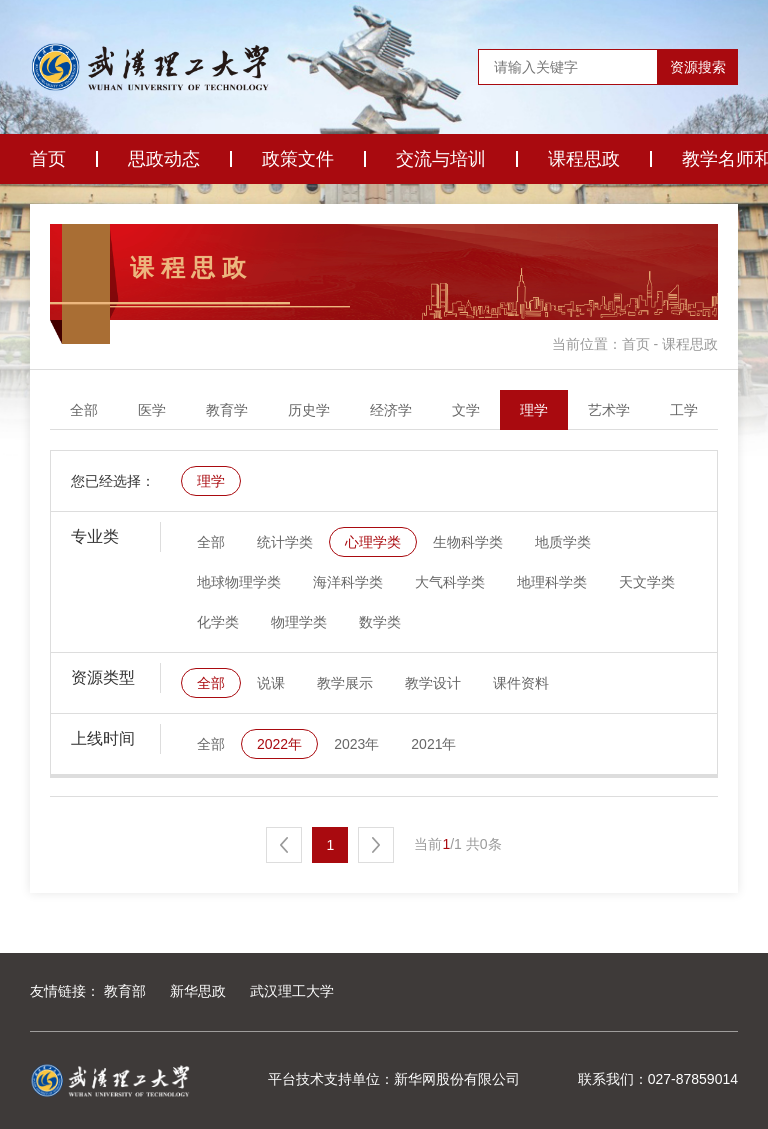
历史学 (309, 410)
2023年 (356, 744)
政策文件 (298, 159)
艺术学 (609, 410)
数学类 (380, 622)
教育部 (125, 991)
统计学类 (285, 542)
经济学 (391, 410)
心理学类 (373, 542)
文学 (466, 410)
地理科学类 (552, 582)
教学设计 (433, 683)
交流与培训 (441, 159)
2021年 (433, 744)
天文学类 (647, 582)
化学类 (218, 622)
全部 (84, 410)
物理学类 (299, 622)
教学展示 (345, 683)
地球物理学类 (239, 582)
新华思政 (198, 991)
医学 (152, 410)
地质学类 (563, 542)
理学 (534, 410)
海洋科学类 (348, 582)
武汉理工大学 (292, 991)
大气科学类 (450, 582)
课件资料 (521, 683)
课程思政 (584, 159)
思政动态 (164, 159)
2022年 (279, 744)
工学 (684, 410)
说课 (271, 683)
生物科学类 (468, 542)
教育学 (227, 410)
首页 (48, 159)
